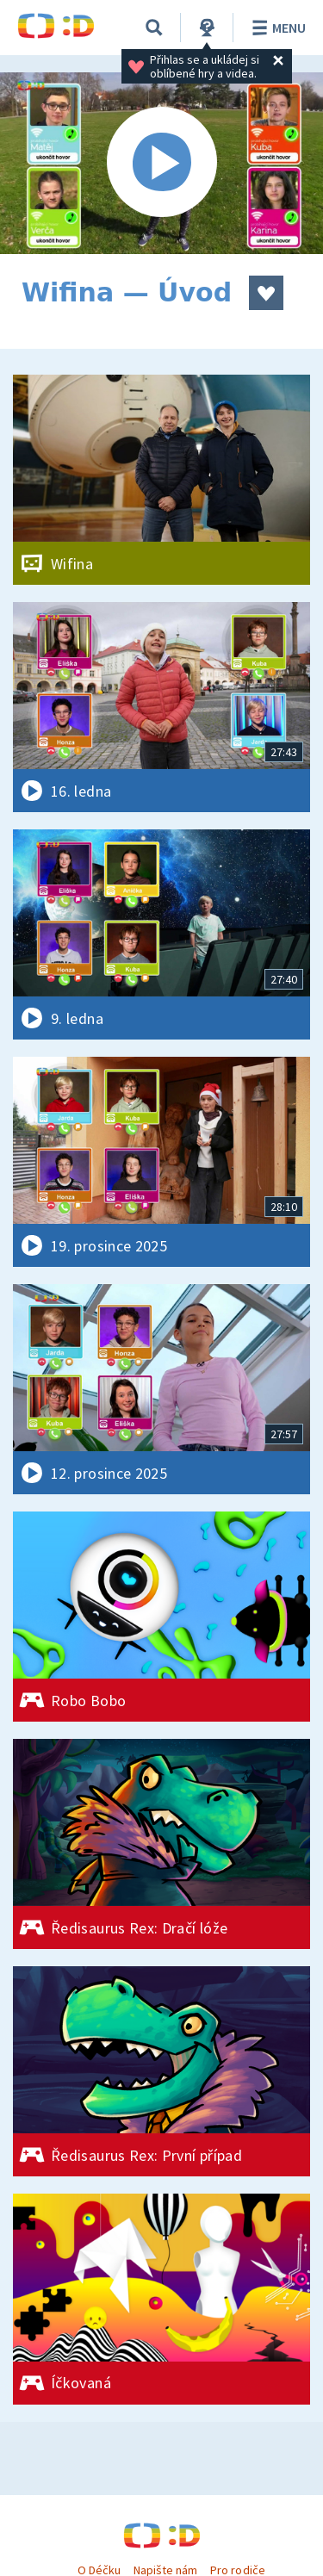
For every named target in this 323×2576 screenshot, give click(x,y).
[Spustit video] (161, 163)
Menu (276, 27)
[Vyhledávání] (154, 27)
